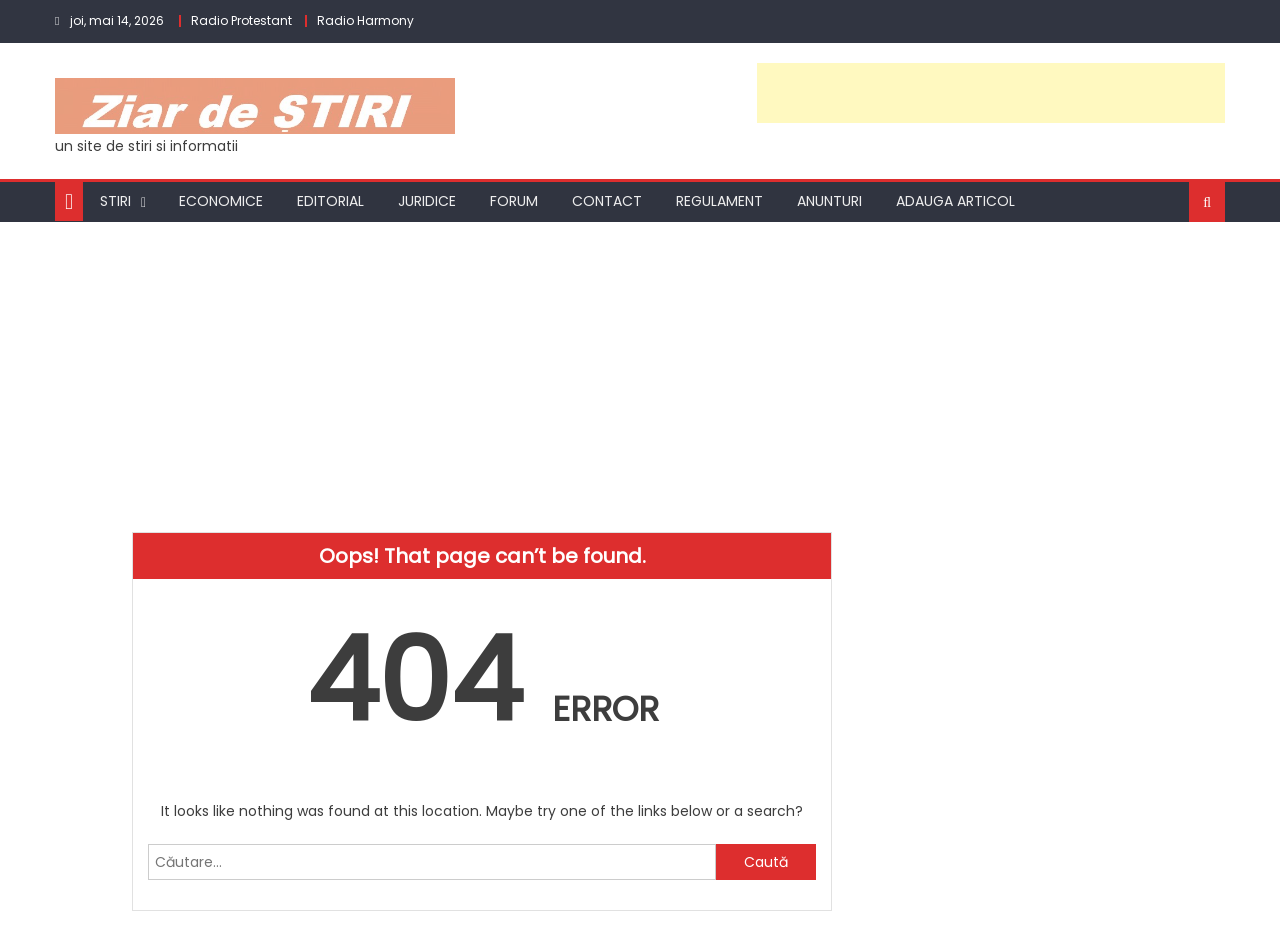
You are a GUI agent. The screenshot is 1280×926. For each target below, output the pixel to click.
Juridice (427, 201)
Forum (514, 201)
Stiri (115, 201)
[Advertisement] (991, 93)
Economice (221, 201)
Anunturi (829, 201)
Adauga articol (955, 201)
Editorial (330, 201)
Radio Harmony (365, 20)
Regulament (719, 201)
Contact (607, 201)
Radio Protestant (241, 20)
